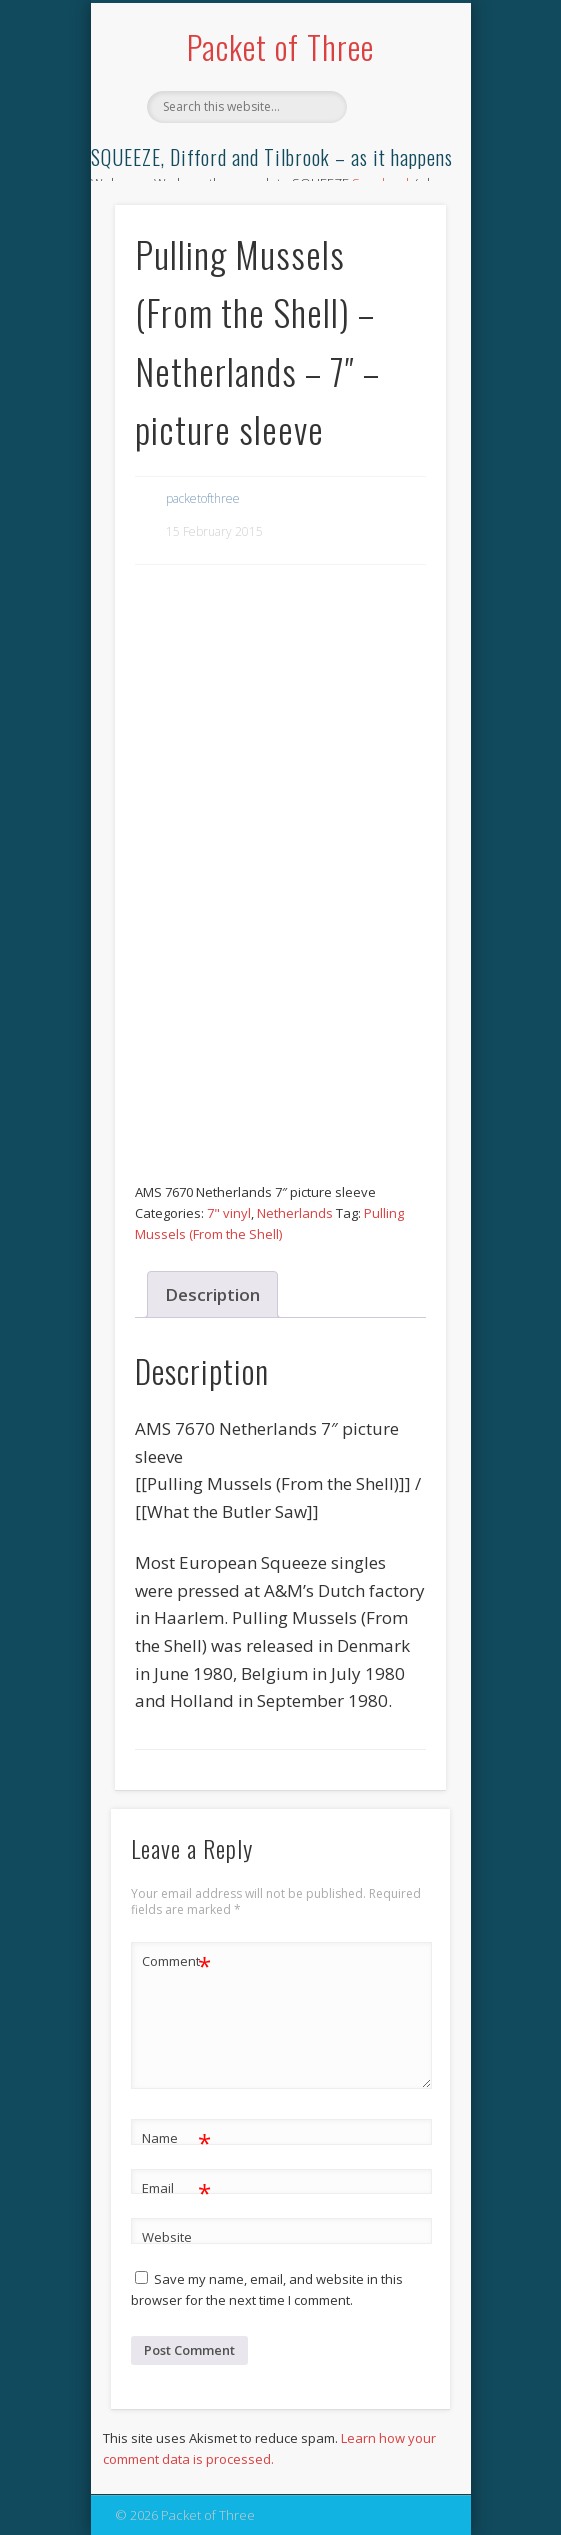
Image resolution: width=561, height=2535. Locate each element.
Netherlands (295, 1213)
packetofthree (203, 498)
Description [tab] (212, 1294)
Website (167, 2237)
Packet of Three (280, 46)
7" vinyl (229, 1213)
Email (176, 2188)
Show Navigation (397, 179)
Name (176, 2138)
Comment (176, 1961)
